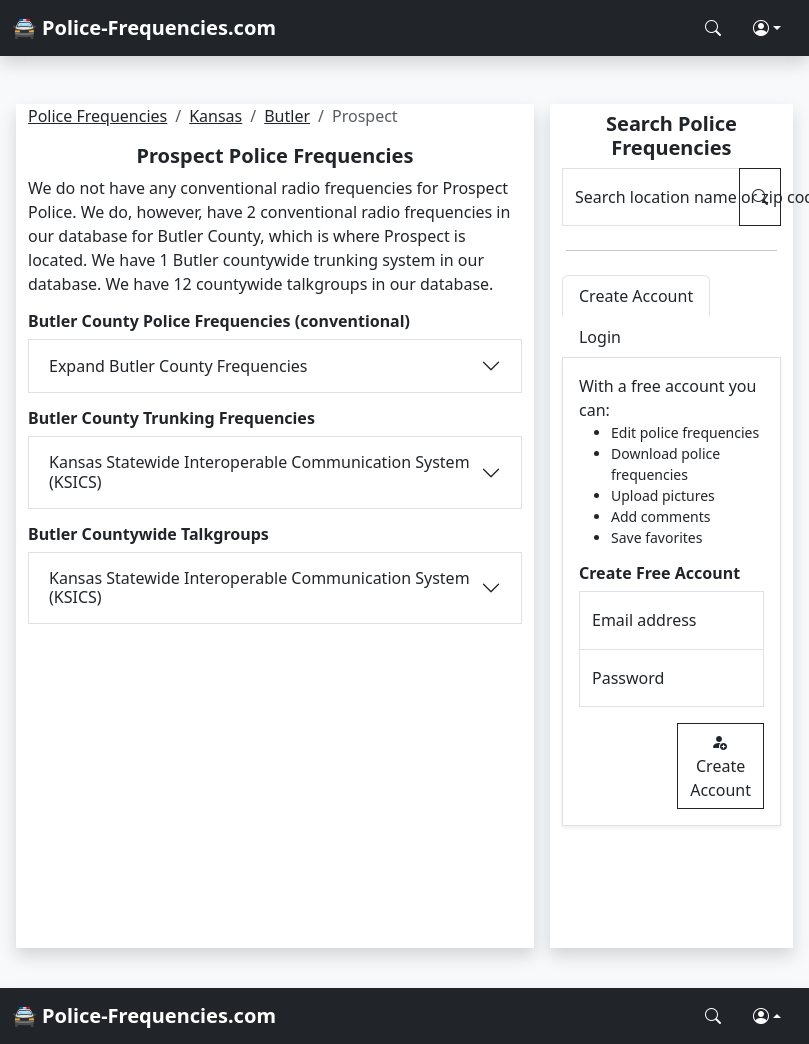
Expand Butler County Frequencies (178, 366)
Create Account (720, 766)
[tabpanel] (671, 592)
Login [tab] (600, 337)
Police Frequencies (97, 116)
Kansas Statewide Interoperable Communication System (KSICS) (259, 471)
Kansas (215, 116)
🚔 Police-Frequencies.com (144, 27)
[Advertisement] (274, 774)
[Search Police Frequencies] (713, 28)
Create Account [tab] (636, 296)
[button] (767, 28)
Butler (287, 116)
